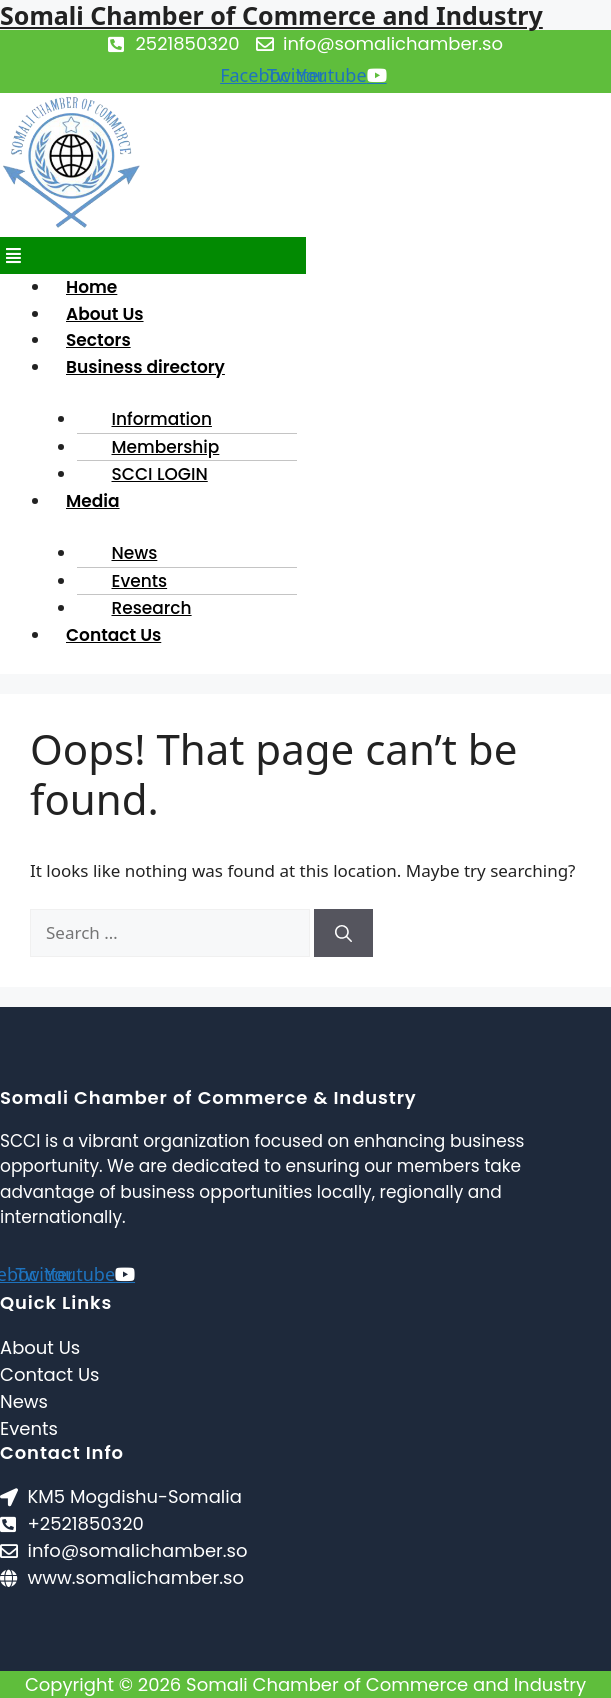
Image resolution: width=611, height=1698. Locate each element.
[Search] (343, 933)
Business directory (145, 367)
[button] (153, 255)
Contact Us (113, 635)
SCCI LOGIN (160, 474)
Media (93, 501)
